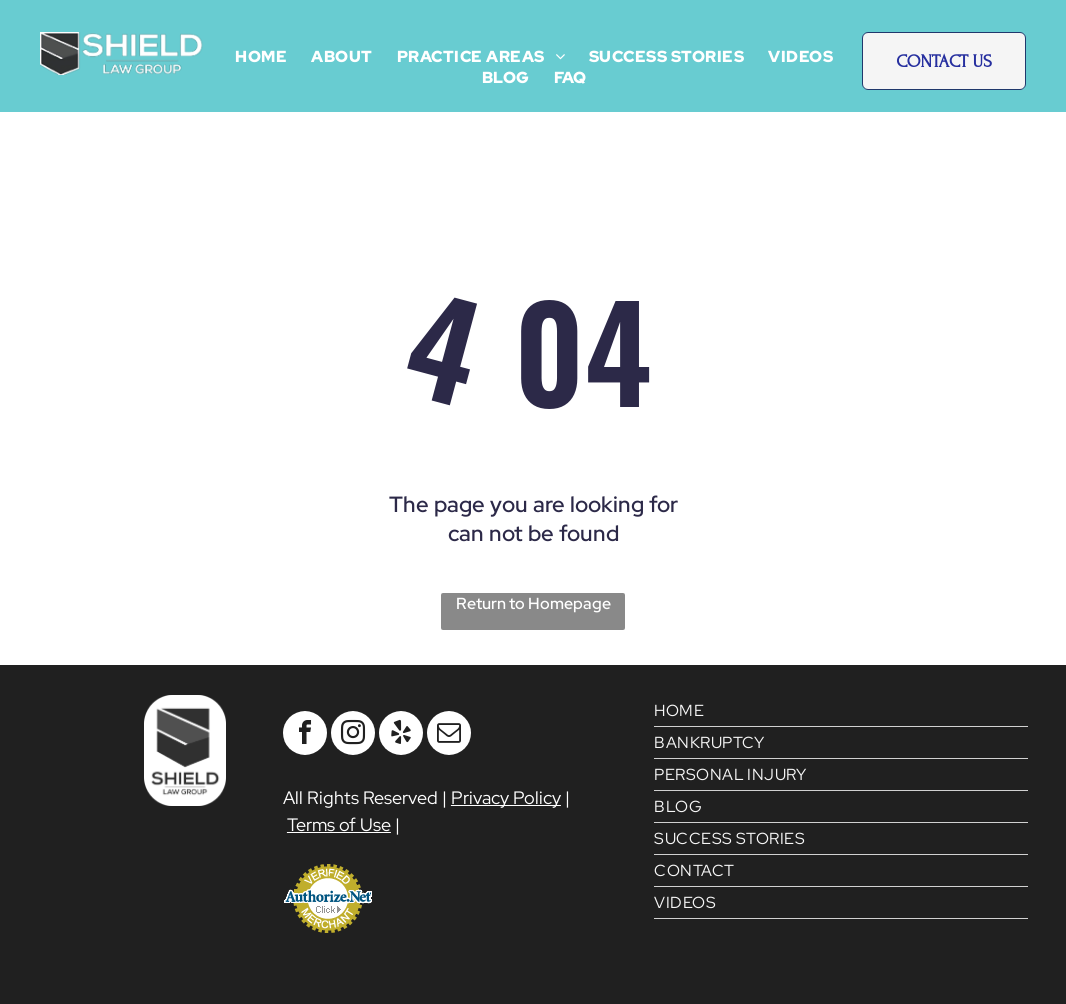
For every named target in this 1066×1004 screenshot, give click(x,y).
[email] (449, 735)
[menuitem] (261, 56)
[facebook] (305, 735)
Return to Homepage (533, 603)
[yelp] (401, 735)
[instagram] (353, 735)
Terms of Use (339, 824)
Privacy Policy (506, 797)
